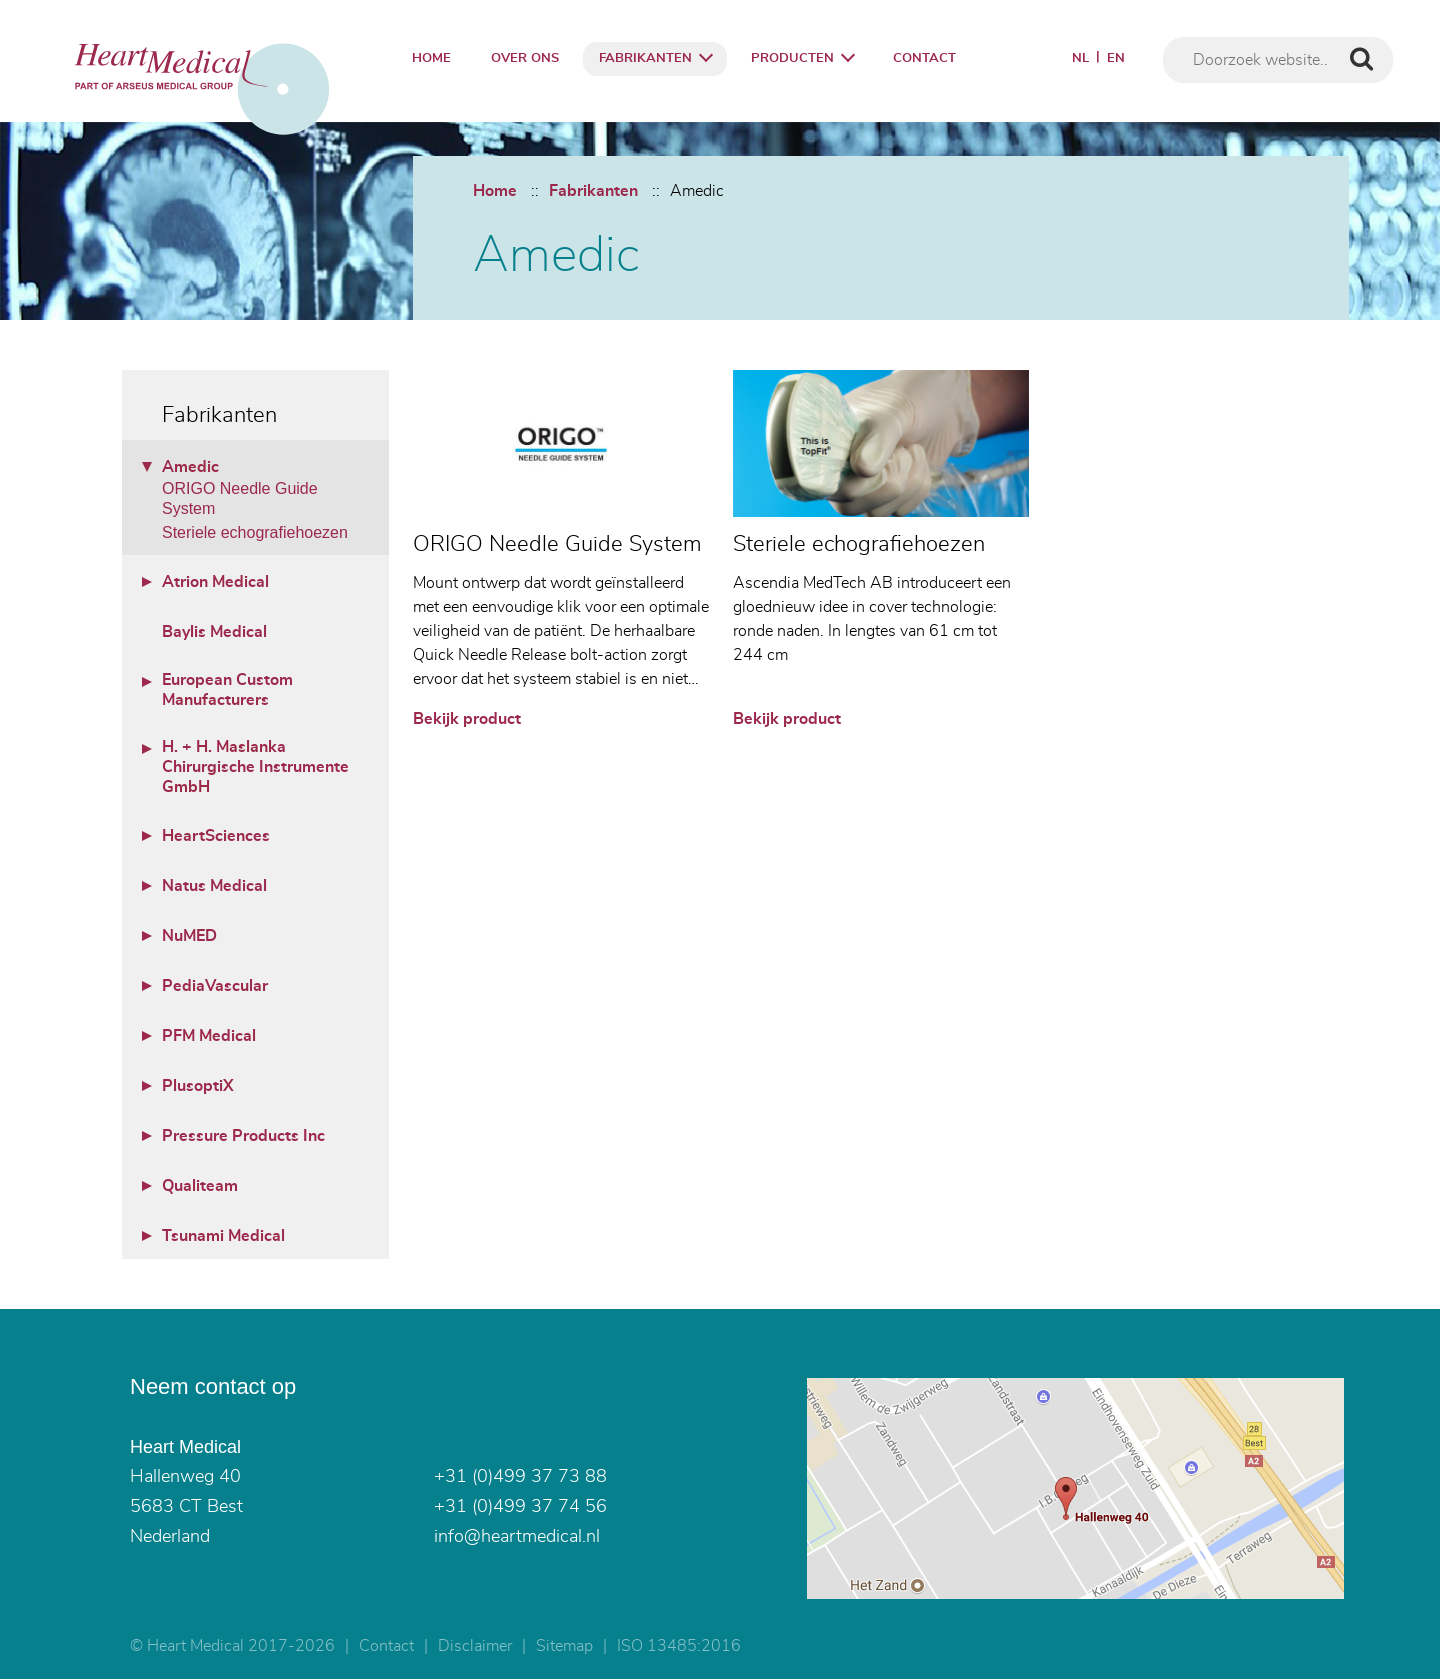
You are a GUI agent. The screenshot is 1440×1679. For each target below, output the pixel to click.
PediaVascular (215, 986)
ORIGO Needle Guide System (240, 498)
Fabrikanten (645, 58)
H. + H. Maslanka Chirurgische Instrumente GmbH (255, 767)
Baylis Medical (214, 632)
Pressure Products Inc (243, 1136)
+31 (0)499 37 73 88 (520, 1477)
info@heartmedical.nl (517, 1537)
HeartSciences (216, 836)
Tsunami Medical (223, 1236)
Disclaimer (475, 1646)
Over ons (525, 58)
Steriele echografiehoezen (255, 532)
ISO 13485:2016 (679, 1646)
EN (1116, 58)
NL (1080, 58)
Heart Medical (185, 1447)
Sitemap (564, 1646)
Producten (792, 58)
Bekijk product (467, 719)
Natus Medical (214, 886)
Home (431, 58)
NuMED (189, 936)
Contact (924, 58)
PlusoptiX (198, 1086)
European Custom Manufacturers (227, 690)
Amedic (697, 191)
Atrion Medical (215, 582)
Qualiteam (200, 1186)
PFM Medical (209, 1036)
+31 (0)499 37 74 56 (520, 1507)
